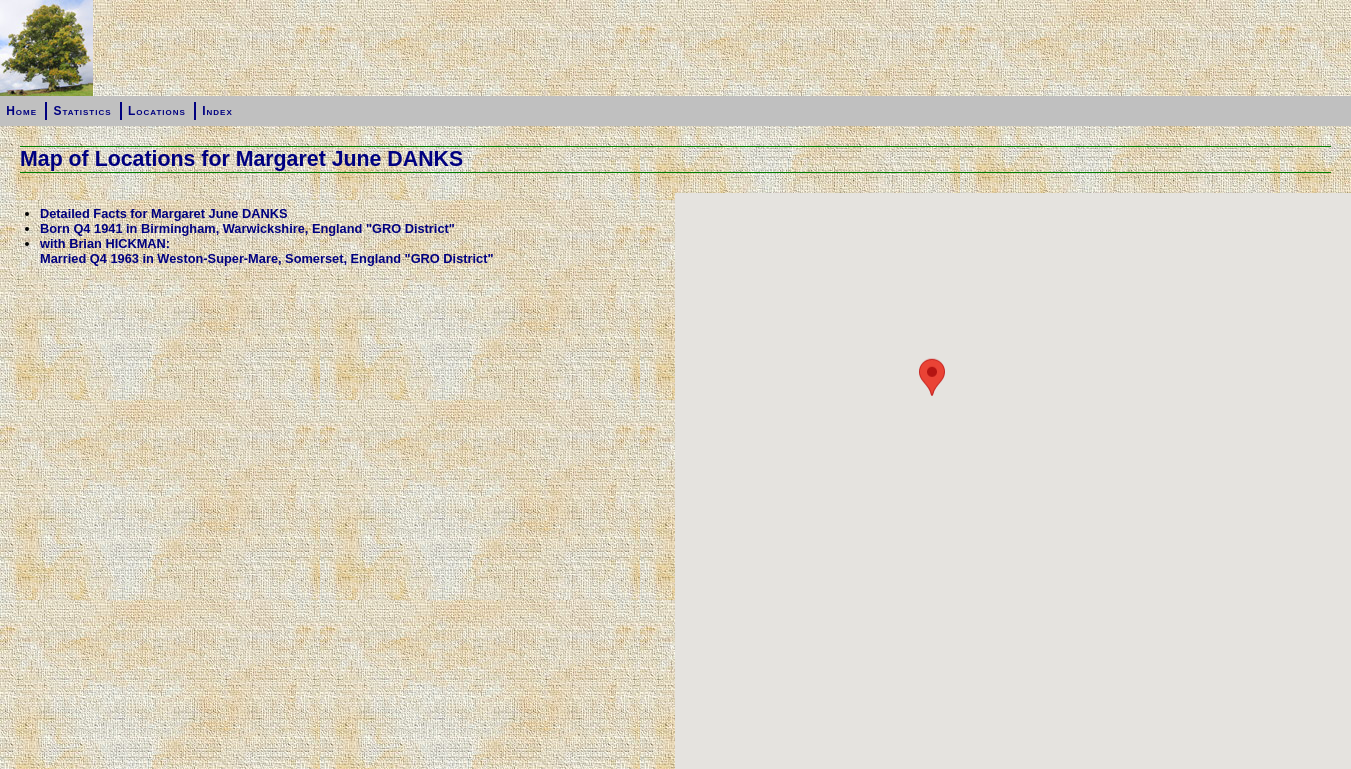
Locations (157, 111)
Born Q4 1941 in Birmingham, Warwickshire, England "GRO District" (247, 228)
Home (21, 111)
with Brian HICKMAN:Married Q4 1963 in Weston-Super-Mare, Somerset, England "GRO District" (267, 251)
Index (217, 111)
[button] (932, 621)
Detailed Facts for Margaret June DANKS (163, 213)
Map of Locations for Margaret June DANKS (241, 159)
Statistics (82, 111)
